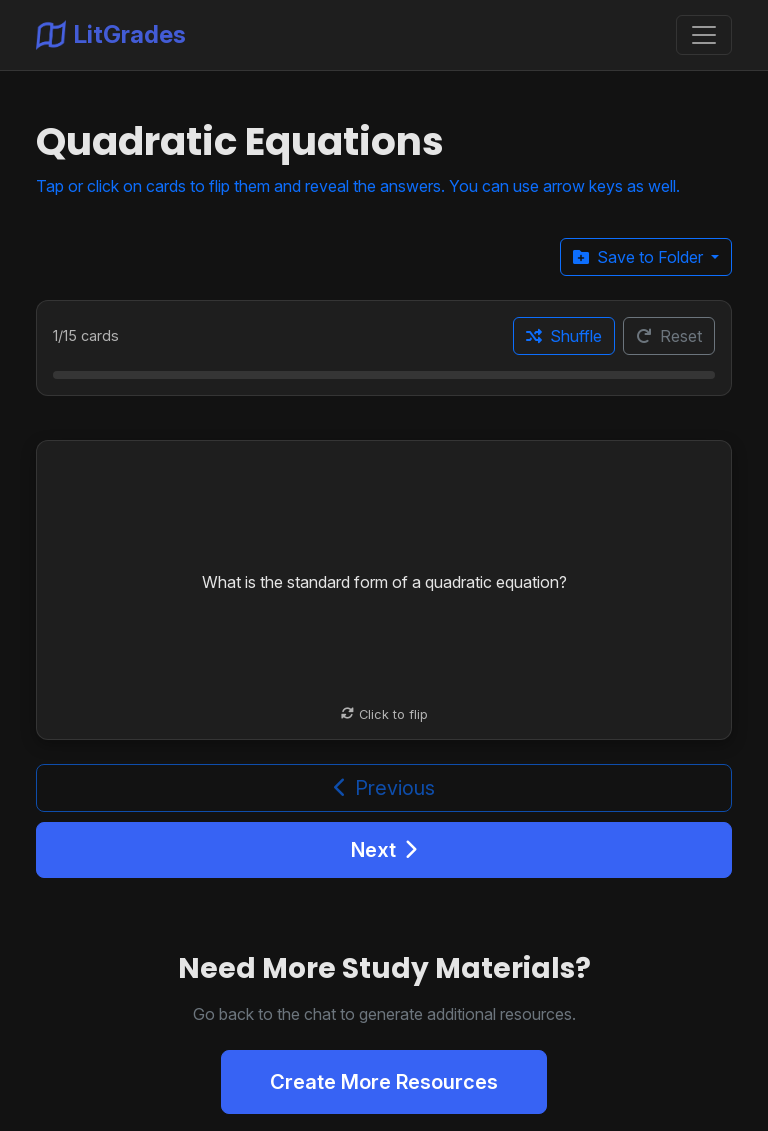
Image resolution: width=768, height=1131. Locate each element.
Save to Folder (640, 257)
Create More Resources (384, 1082)
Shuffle (564, 336)
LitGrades (111, 35)
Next (384, 850)
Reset (669, 336)
